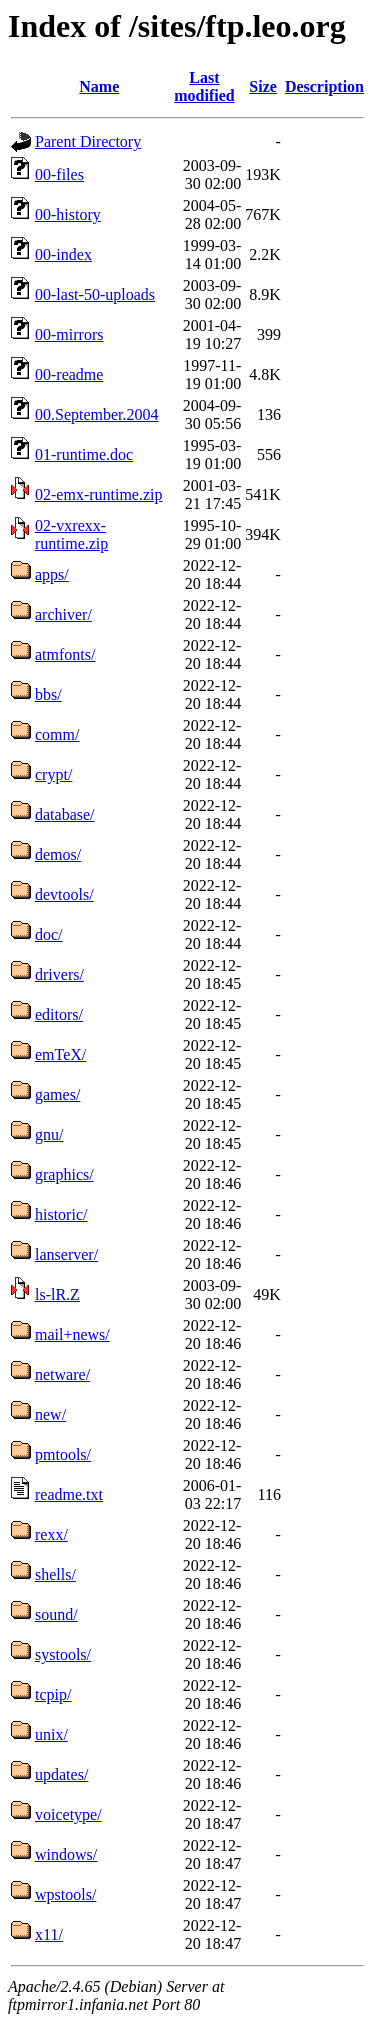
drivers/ (59, 974)
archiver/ (63, 614)
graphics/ (64, 1174)
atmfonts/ (65, 654)
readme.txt (69, 1494)
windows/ (66, 1854)
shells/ (55, 1574)
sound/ (56, 1614)
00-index (63, 254)
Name (99, 86)
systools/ (63, 1654)
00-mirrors (69, 334)
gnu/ (49, 1134)
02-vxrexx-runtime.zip (71, 534)
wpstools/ (65, 1894)
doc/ (49, 934)
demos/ (58, 854)
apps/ (52, 574)
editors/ (59, 1014)
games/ (57, 1094)
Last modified (204, 86)
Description (324, 86)
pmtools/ (63, 1454)
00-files (59, 174)
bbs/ (48, 694)
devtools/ (64, 894)
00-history (68, 214)
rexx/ (51, 1534)
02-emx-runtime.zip (99, 494)
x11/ (49, 1934)
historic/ (61, 1214)
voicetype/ (68, 1814)
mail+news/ (72, 1334)
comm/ (57, 734)
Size (263, 86)
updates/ (61, 1774)
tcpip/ (53, 1694)
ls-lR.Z (57, 1294)
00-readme (69, 374)
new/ (50, 1414)
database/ (65, 814)
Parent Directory (88, 141)
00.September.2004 (97, 414)
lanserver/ (66, 1254)
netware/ (62, 1374)
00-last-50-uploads (95, 294)
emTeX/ (60, 1054)
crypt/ (53, 774)
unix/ (51, 1734)
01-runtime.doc (84, 454)
